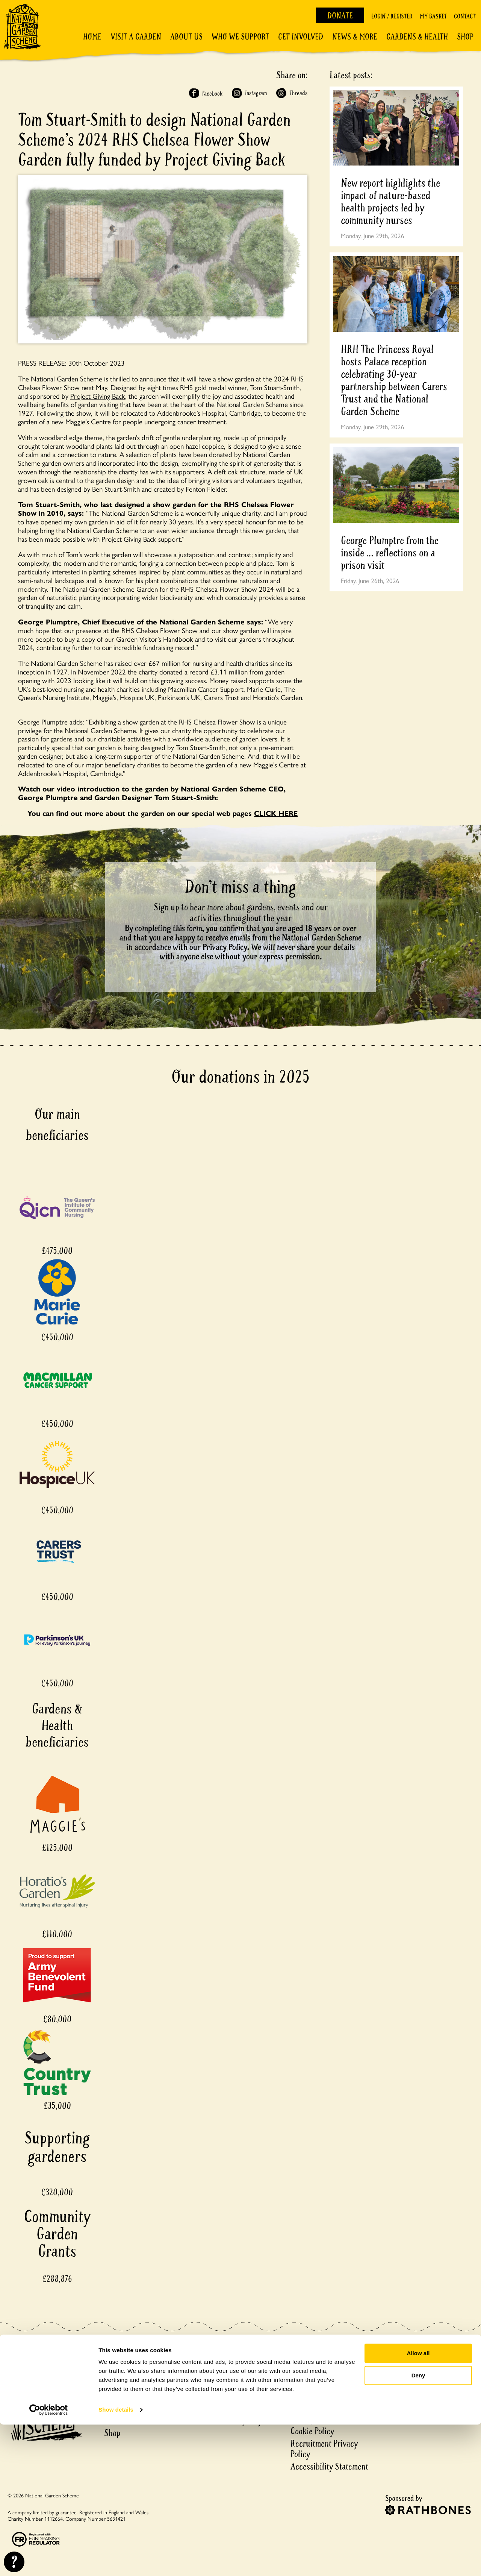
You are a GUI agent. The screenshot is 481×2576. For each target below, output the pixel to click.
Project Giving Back (97, 395)
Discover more (127, 2396)
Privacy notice (313, 2419)
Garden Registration (229, 2383)
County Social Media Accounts (324, 2389)
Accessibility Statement (329, 2467)
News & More (354, 37)
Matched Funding (225, 2408)
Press (299, 2406)
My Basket (433, 16)
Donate (340, 16)
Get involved (300, 37)
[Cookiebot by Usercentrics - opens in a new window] (49, 2561)
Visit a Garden (135, 37)
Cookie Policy (312, 2431)
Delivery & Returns (228, 2371)
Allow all (418, 2505)
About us (119, 2383)
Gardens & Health (417, 37)
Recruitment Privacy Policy (324, 2449)
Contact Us (308, 2359)
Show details (115, 2561)
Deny (418, 2526)
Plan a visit (122, 2371)
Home (92, 37)
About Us (186, 37)
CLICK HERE (276, 813)
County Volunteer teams (329, 2371)
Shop (465, 37)
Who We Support (240, 37)
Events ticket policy (229, 2421)
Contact (464, 16)
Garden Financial (224, 2396)
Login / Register (392, 16)
